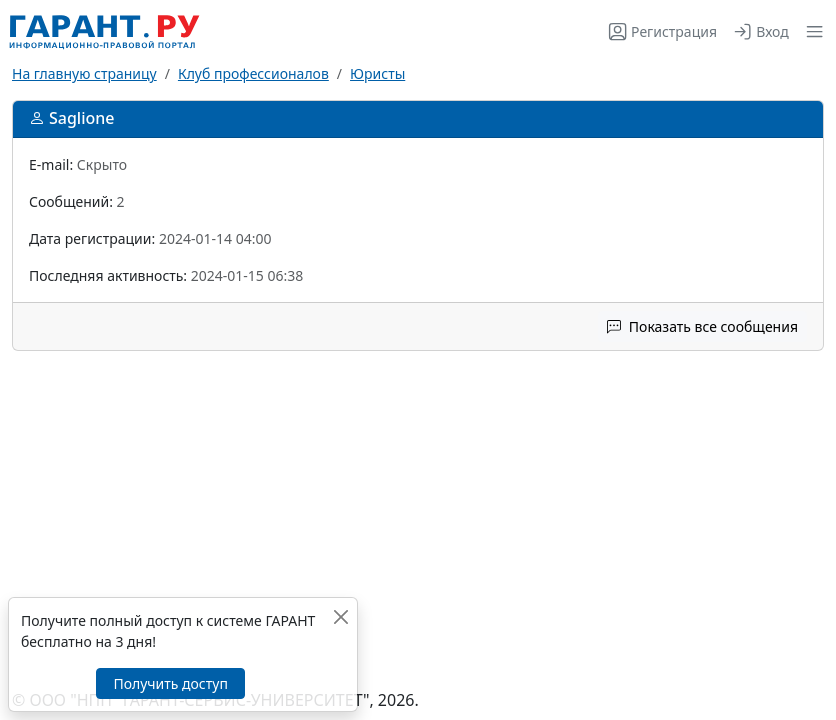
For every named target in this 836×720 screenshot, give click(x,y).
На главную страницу (84, 73)
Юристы (377, 73)
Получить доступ (170, 683)
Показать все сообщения (702, 326)
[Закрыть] (340, 616)
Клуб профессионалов (253, 73)
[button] (810, 31)
